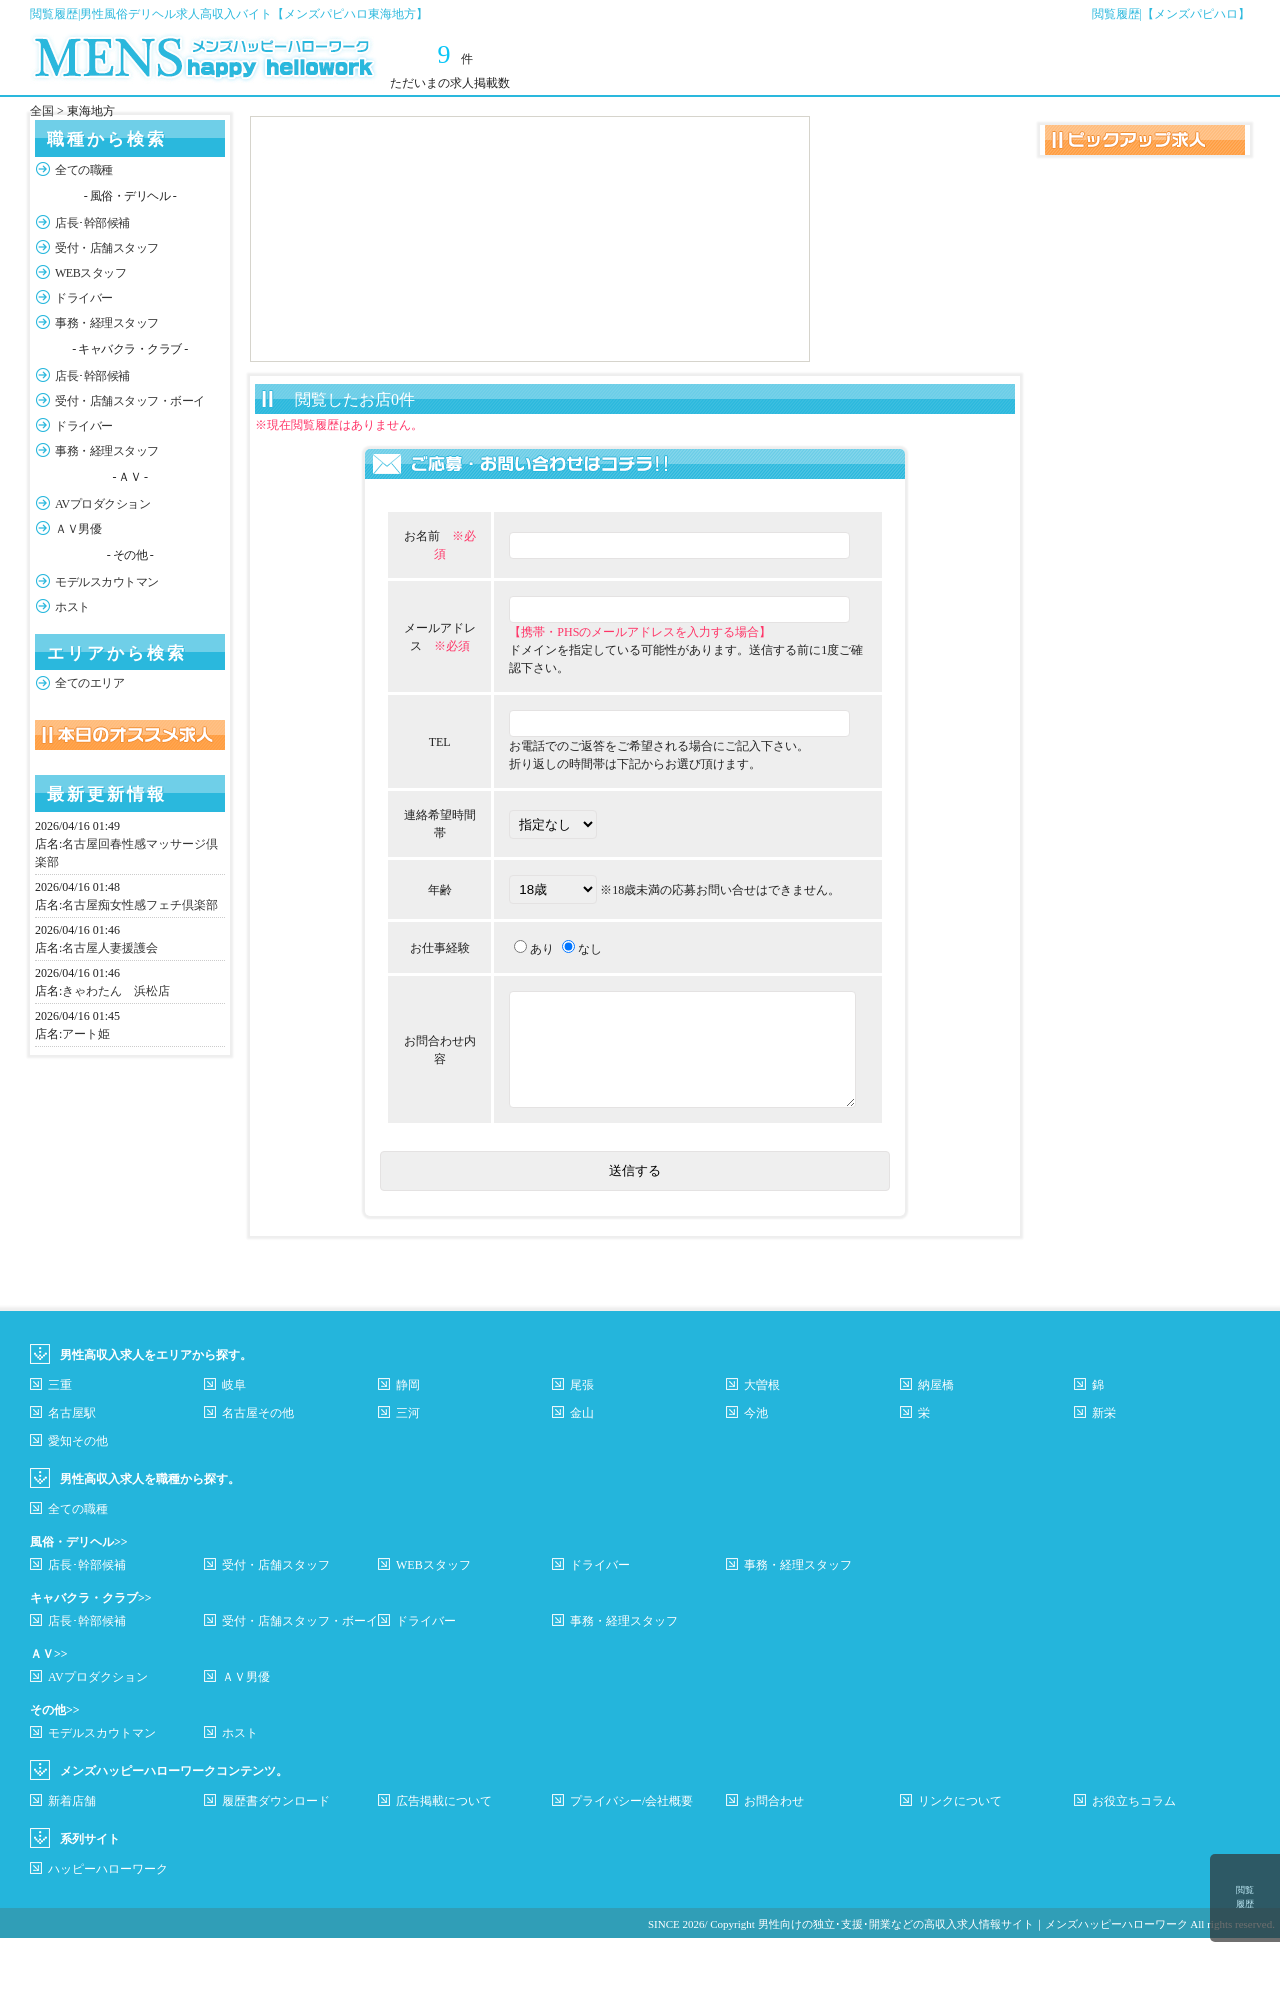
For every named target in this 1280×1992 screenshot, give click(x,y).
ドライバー (84, 298)
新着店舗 (72, 1855)
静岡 (408, 1439)
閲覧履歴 (1245, 1897)
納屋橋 (936, 1439)
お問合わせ (774, 1855)
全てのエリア (89, 683)
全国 (42, 111)
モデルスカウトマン (107, 582)
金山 (582, 1467)
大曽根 (762, 1439)
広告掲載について (444, 1855)
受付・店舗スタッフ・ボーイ (130, 401)
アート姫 (86, 1034)
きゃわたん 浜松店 (116, 991)
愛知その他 (78, 1495)
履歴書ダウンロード (276, 1855)
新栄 (1104, 1467)
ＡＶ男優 (78, 529)
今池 (756, 1467)
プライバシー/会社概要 (631, 1855)
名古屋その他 (258, 1467)
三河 (408, 1467)
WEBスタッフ (90, 273)
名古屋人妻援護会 (110, 948)
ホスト (72, 607)
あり (513, 975)
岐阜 (234, 1439)
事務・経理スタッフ (107, 323)
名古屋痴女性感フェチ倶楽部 (140, 905)
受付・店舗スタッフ (107, 248)
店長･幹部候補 (92, 223)
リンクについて (960, 1855)
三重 (60, 1439)
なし (561, 975)
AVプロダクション (102, 504)
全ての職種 (84, 170)
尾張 (582, 1439)
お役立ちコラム (1134, 1855)
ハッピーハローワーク (108, 1923)
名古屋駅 (72, 1467)
